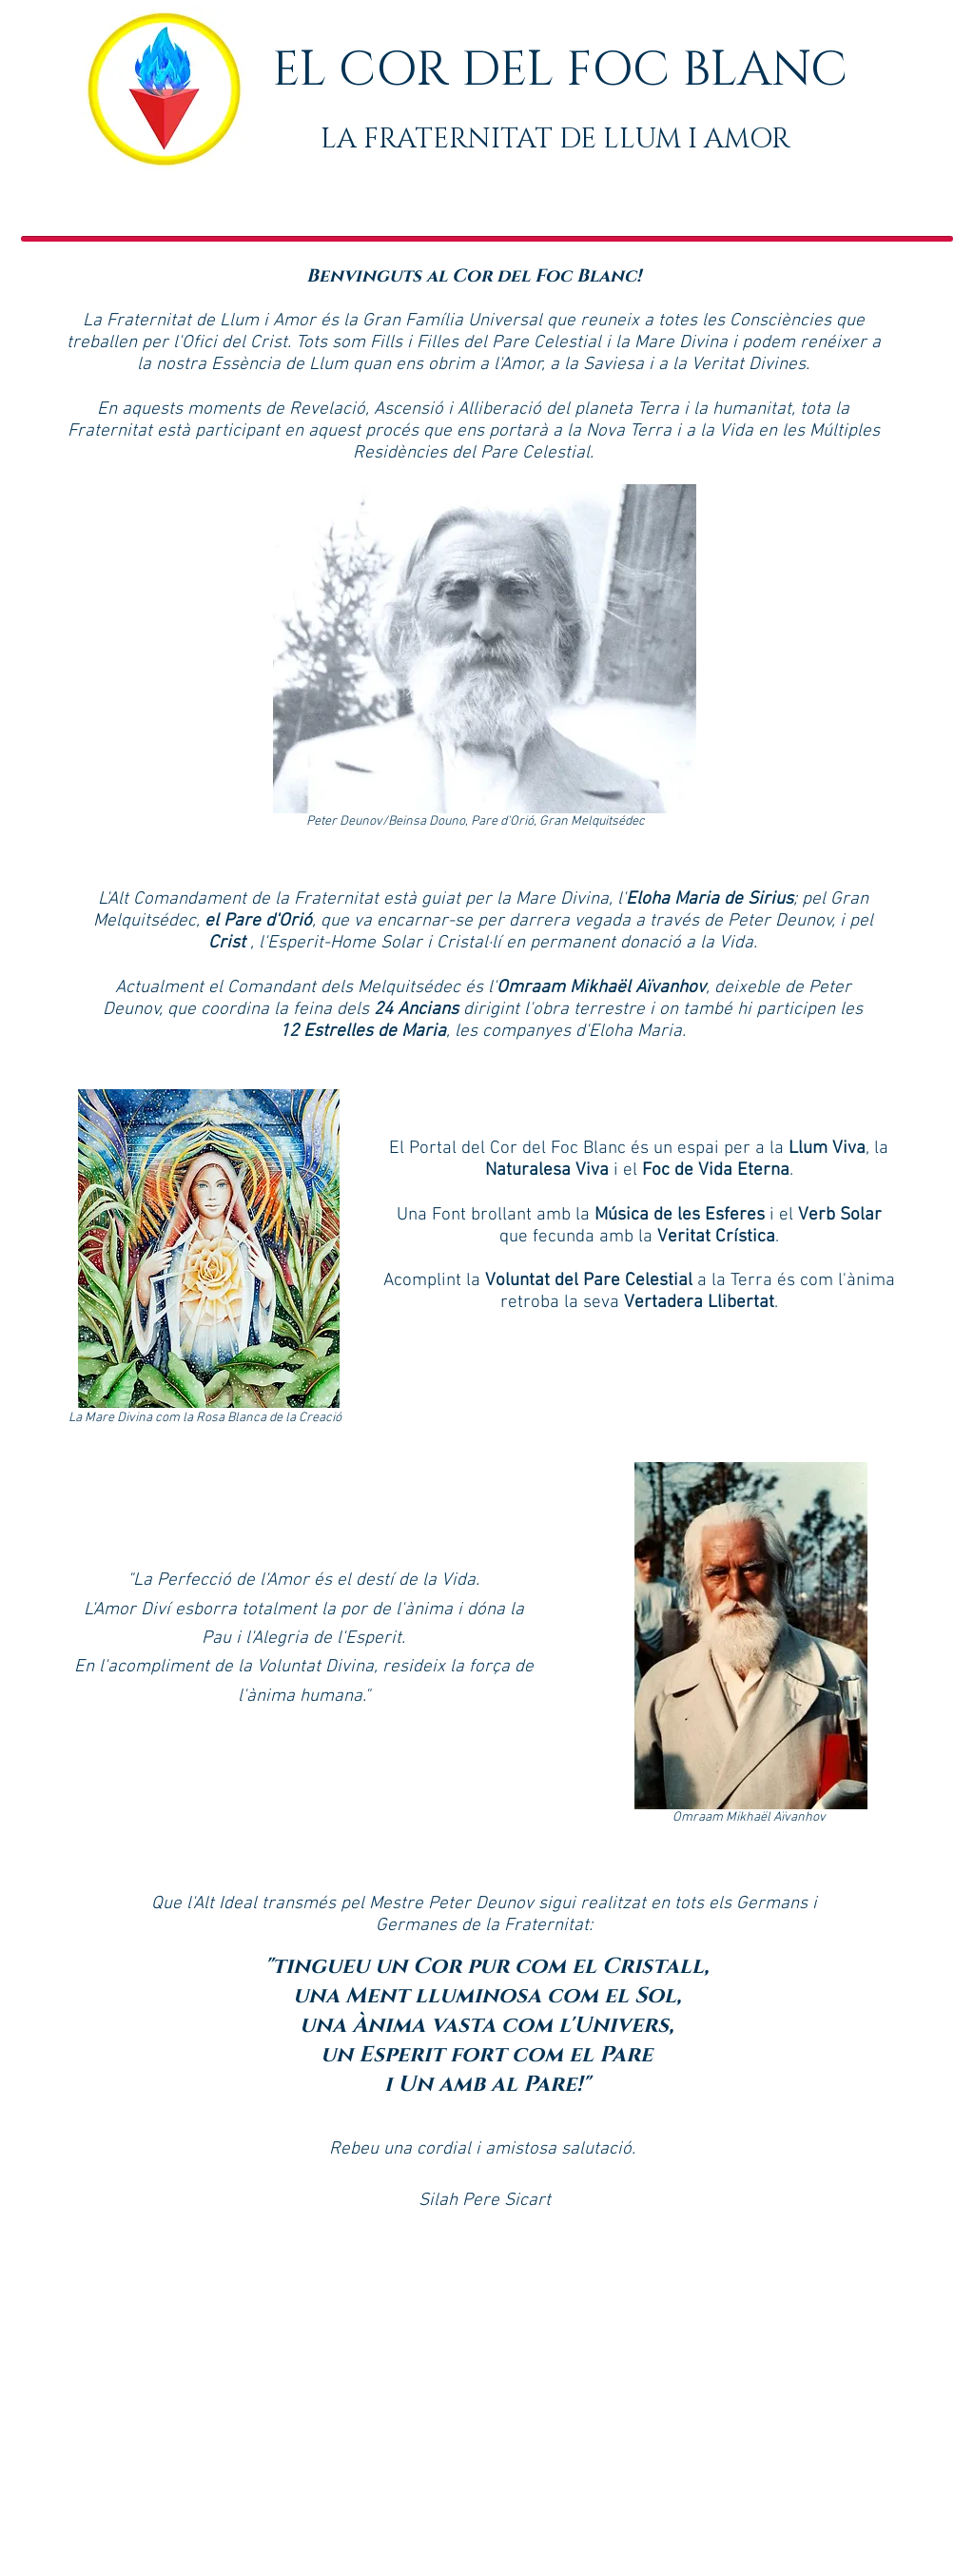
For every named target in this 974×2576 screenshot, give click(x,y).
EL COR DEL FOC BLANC (559, 70)
